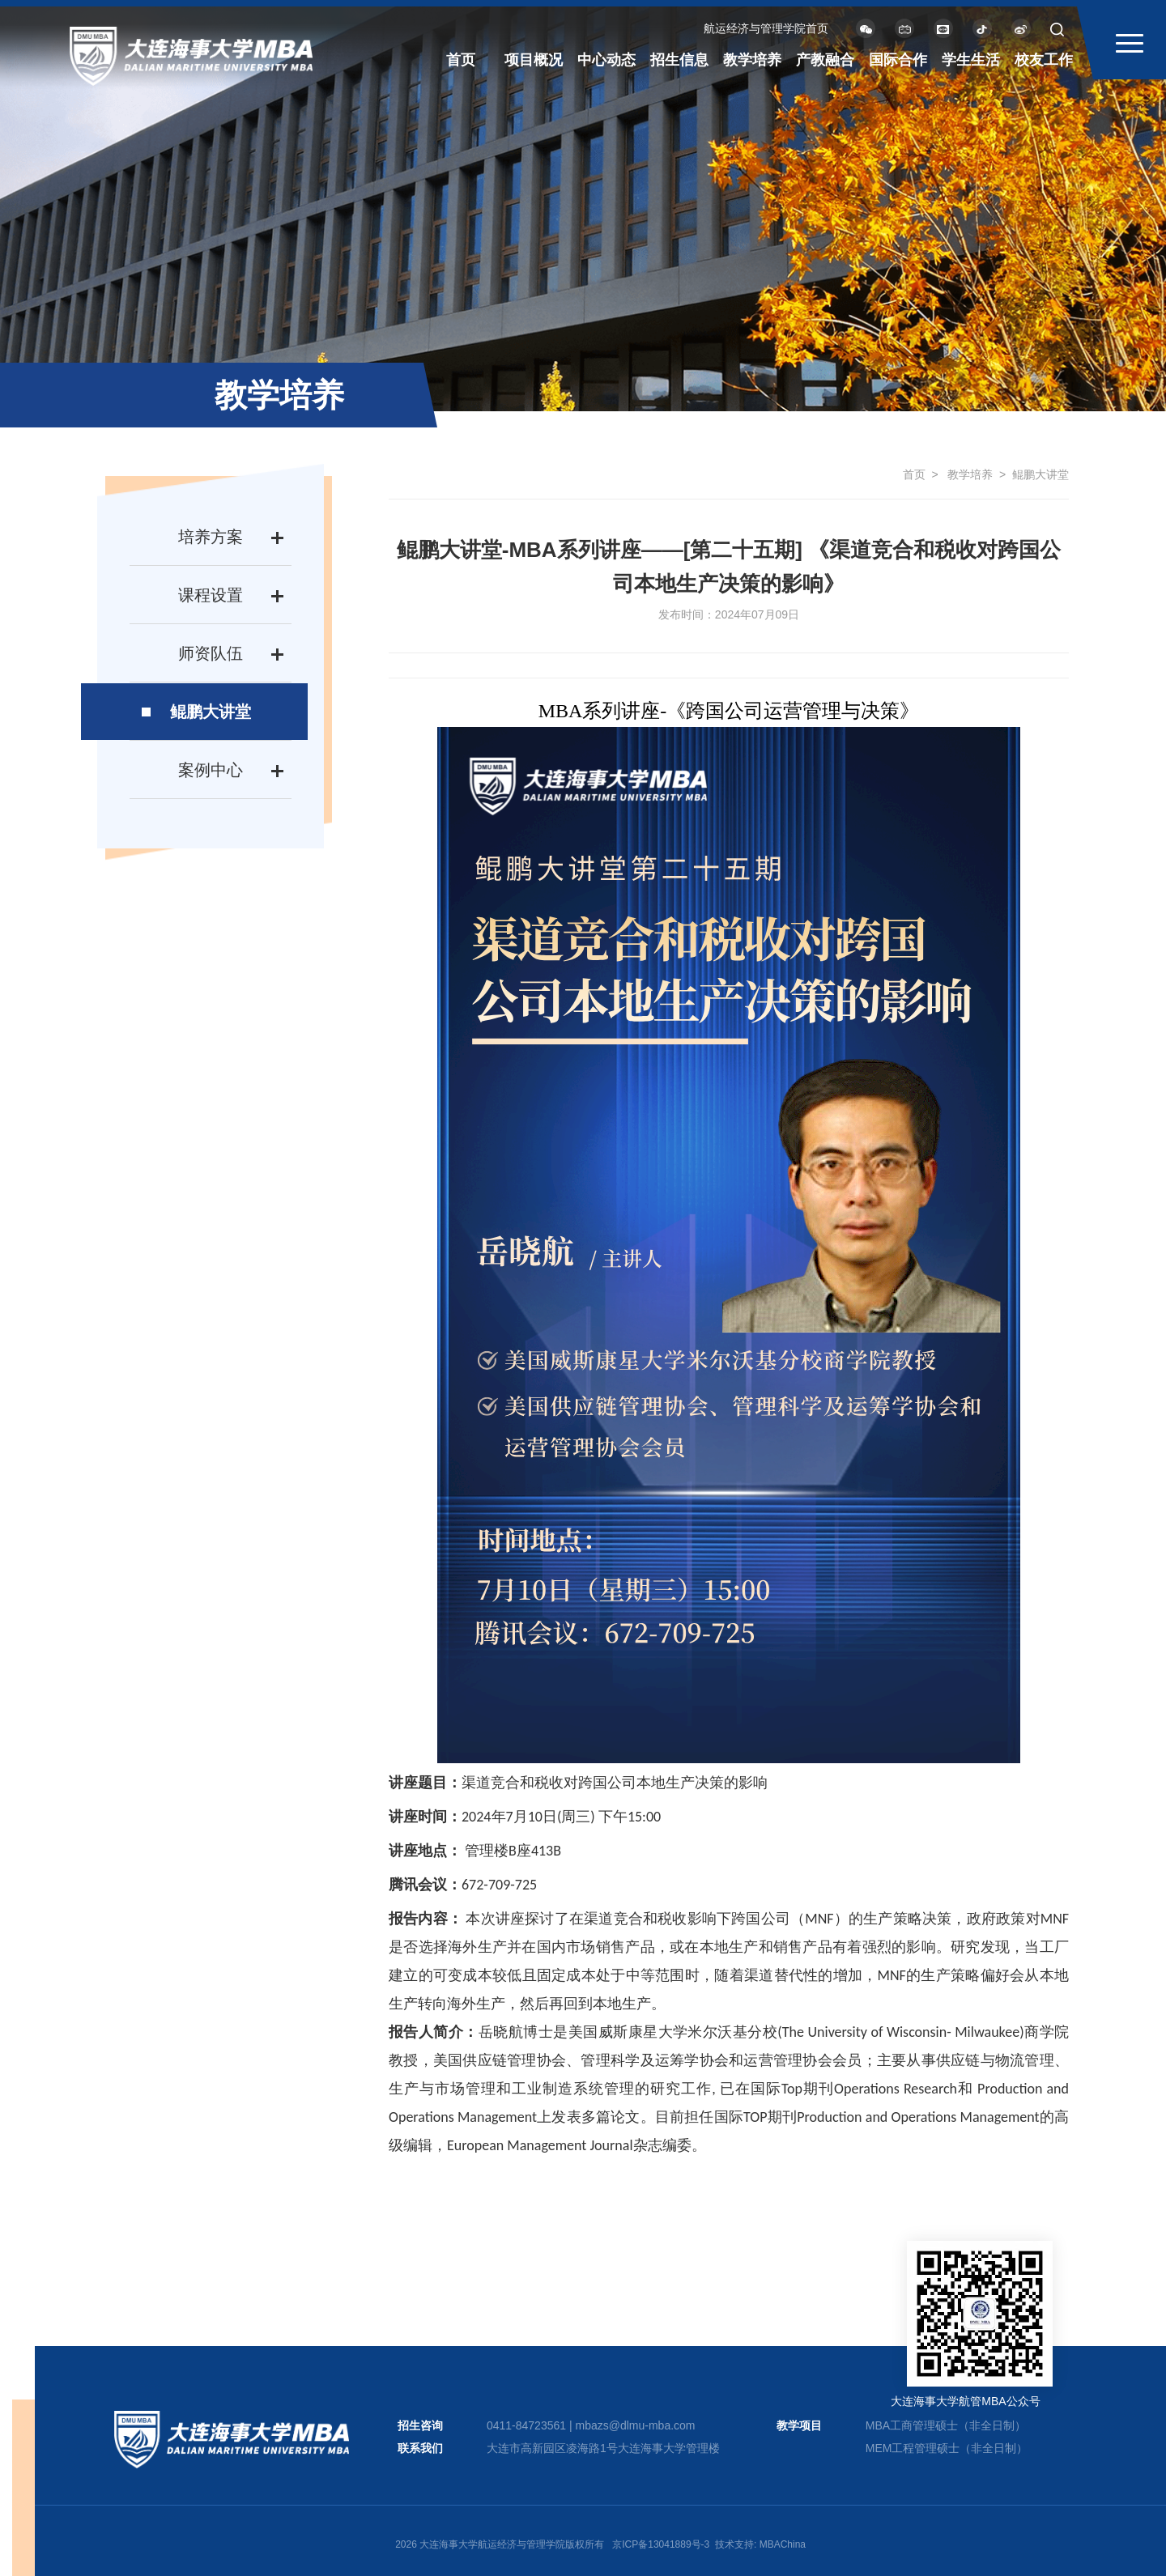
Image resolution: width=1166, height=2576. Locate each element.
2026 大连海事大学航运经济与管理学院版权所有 (499, 2544)
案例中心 (210, 770)
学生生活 (971, 60)
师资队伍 (210, 653)
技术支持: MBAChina (760, 2544)
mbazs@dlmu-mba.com (635, 2425)
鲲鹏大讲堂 (210, 712)
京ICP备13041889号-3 (660, 2544)
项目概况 (533, 60)
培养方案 (210, 537)
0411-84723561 (526, 2425)
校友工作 (1044, 60)
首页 (460, 60)
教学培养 (752, 60)
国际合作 (898, 60)
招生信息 (679, 60)
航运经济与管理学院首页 (766, 28)
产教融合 (825, 60)
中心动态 (606, 60)
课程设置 (210, 595)
